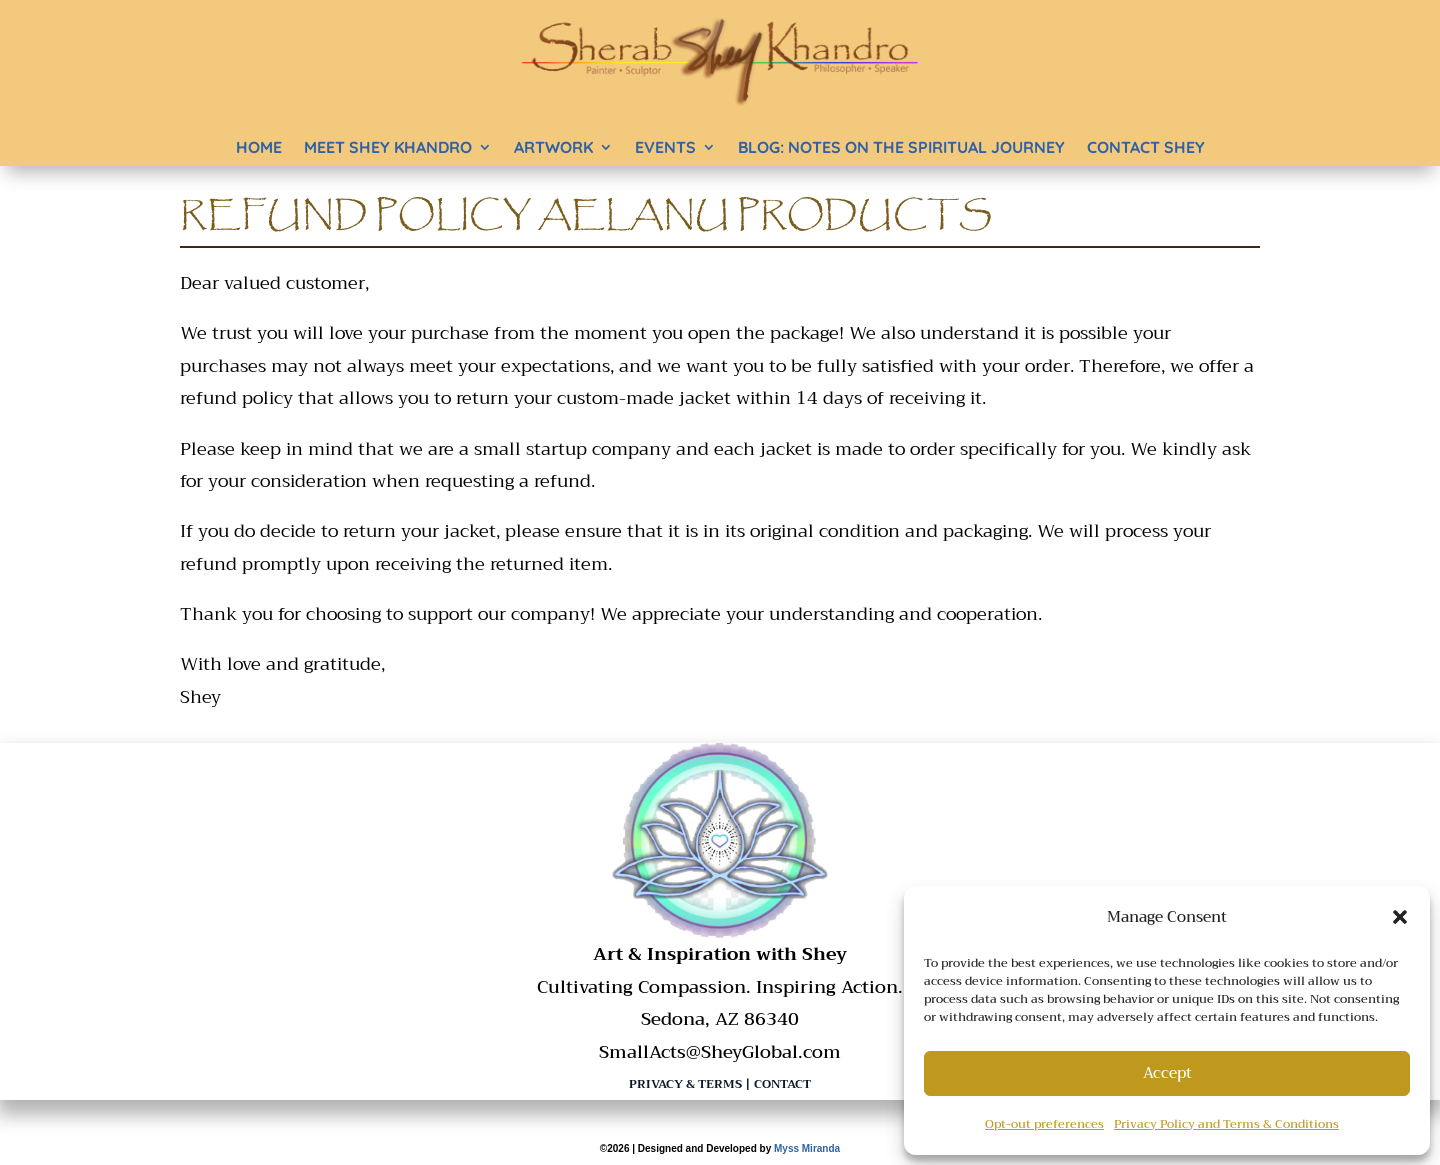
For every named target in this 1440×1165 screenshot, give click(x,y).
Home (259, 147)
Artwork (553, 147)
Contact (782, 1084)
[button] (1400, 917)
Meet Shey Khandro (388, 147)
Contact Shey (1146, 147)
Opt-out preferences (1044, 1124)
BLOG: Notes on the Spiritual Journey (901, 147)
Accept (1167, 1073)
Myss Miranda (807, 1148)
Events (665, 147)
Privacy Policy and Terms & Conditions (1226, 1124)
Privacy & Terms (685, 1084)
